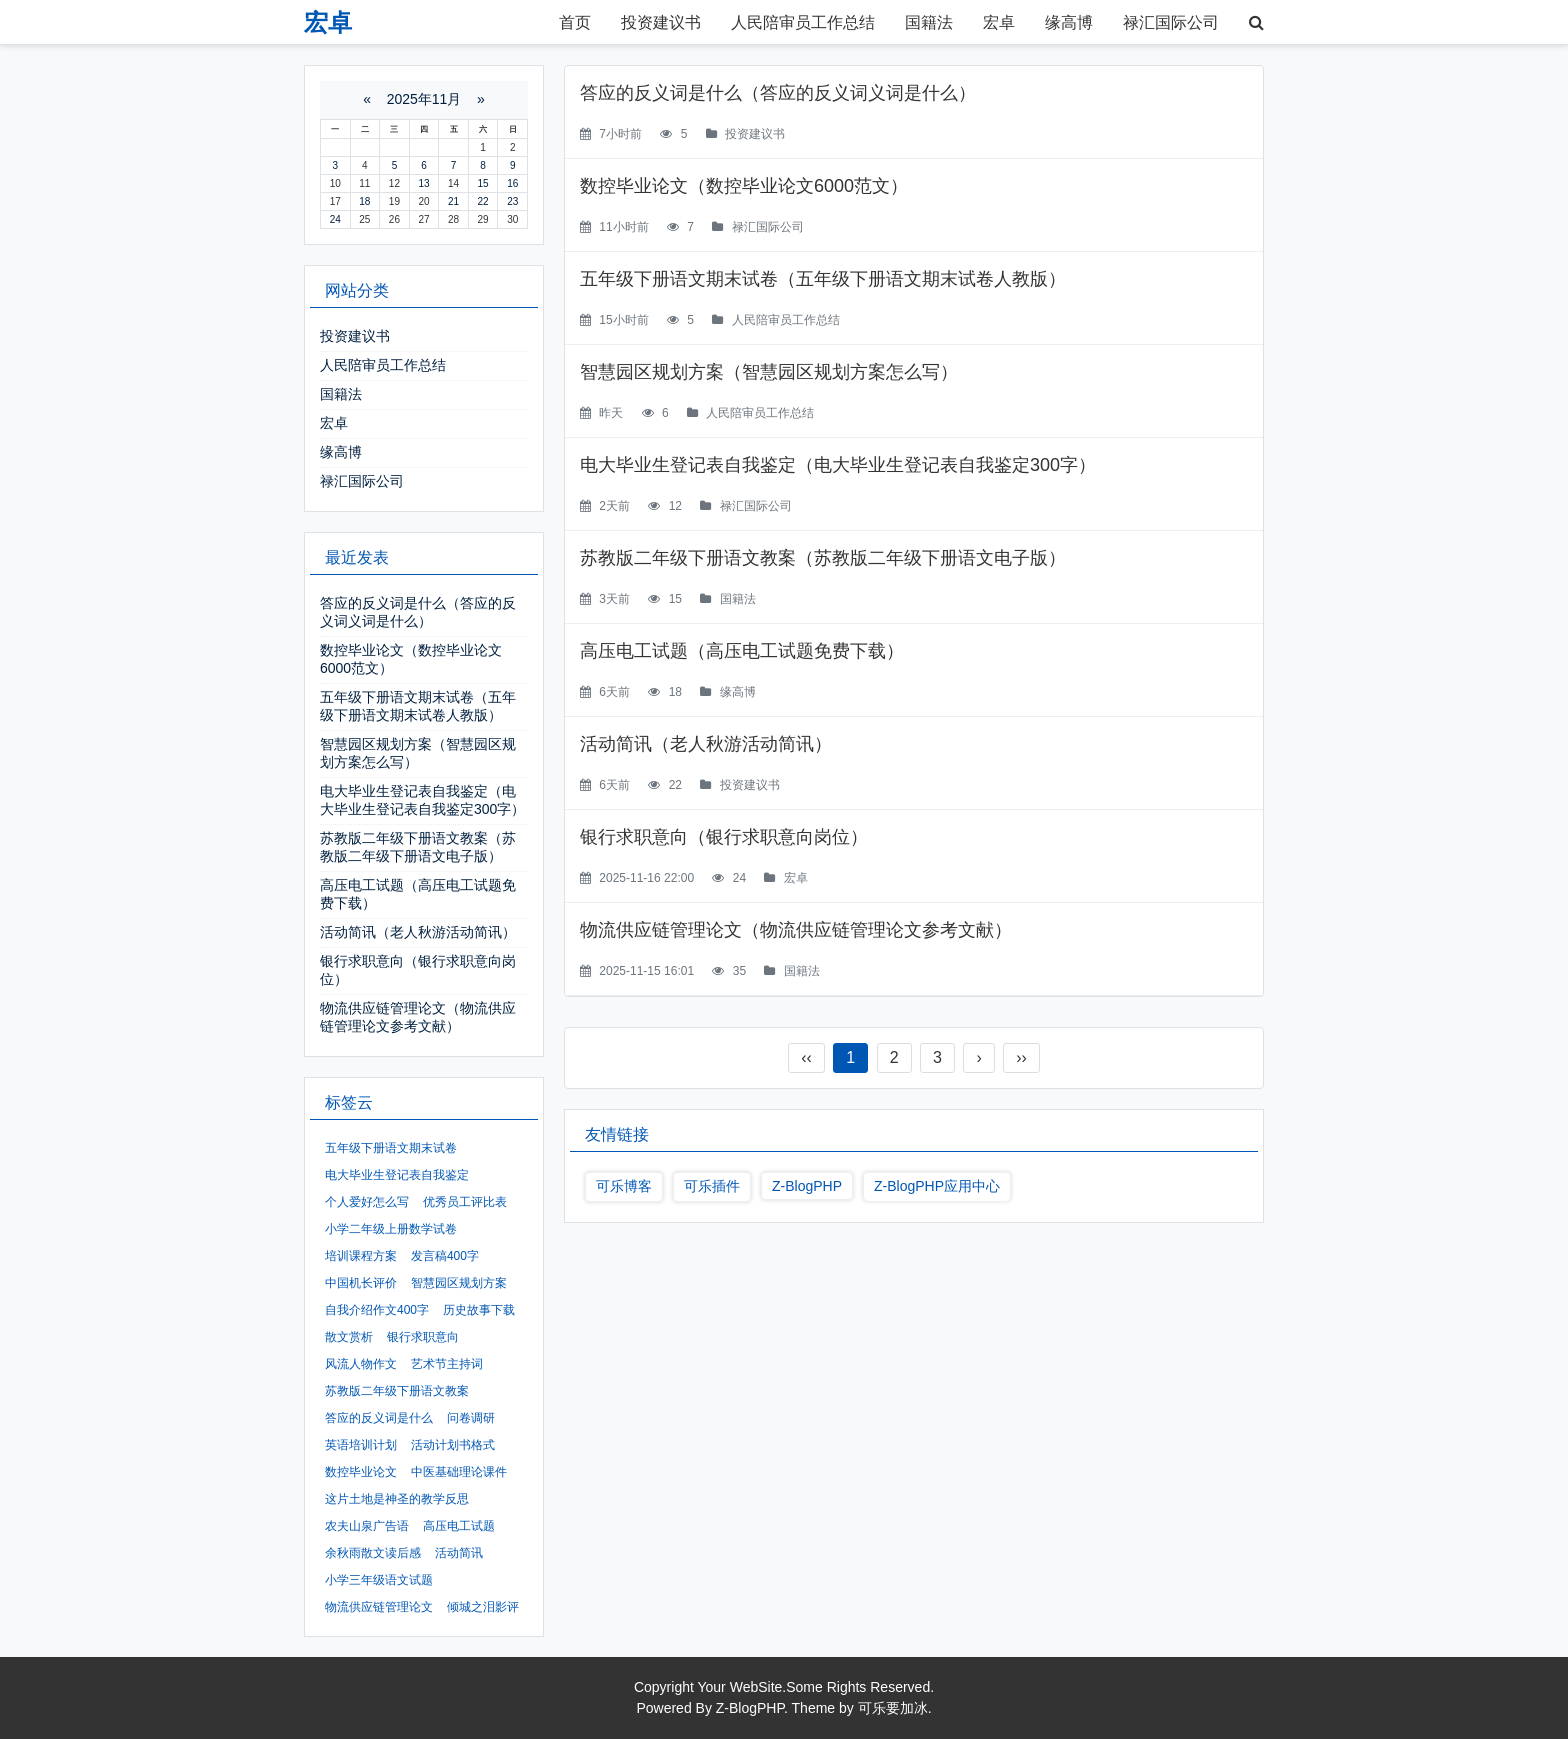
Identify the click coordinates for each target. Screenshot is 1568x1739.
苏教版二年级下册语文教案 (397, 1391)
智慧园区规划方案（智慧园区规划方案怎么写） (769, 372)
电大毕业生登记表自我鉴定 (397, 1175)
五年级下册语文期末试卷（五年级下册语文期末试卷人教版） (823, 279)
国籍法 (929, 22)
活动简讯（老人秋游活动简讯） (706, 744)
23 (512, 201)
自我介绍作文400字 (377, 1310)
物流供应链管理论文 (379, 1607)
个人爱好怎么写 (367, 1202)
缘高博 (1069, 22)
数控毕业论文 (361, 1472)
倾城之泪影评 (483, 1607)
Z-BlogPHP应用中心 (937, 1186)
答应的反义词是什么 (379, 1418)
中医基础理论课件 (459, 1472)
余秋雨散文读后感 (373, 1553)
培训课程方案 (361, 1256)
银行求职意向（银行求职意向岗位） (724, 837)
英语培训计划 (361, 1445)
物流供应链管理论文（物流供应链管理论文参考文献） (796, 930)
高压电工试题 (459, 1526)
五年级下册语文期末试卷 (391, 1148)
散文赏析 (349, 1337)
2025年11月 (424, 99)
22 (483, 201)
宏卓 (999, 22)
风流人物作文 (361, 1364)
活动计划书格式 (453, 1445)
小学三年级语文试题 (379, 1580)
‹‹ (806, 1057)
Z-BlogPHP (807, 1186)
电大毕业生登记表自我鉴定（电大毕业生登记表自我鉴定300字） (838, 465)
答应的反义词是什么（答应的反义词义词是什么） (778, 93)
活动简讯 (459, 1553)
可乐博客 (624, 1186)
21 (453, 201)
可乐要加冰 (893, 1708)
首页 (575, 22)
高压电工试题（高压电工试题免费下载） (742, 651)
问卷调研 (471, 1418)
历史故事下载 (479, 1310)
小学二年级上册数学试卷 (391, 1229)
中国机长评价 (361, 1283)
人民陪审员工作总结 (803, 22)
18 (364, 201)
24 (335, 219)
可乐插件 (712, 1186)
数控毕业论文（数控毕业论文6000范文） (744, 186)
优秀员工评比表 (465, 1202)
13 (423, 183)
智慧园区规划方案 (459, 1283)
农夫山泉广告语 (367, 1526)
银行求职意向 (423, 1337)
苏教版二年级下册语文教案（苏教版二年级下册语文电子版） (823, 558)
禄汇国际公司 (1171, 22)
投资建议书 (661, 22)
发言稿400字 (445, 1256)
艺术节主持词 (447, 1364)
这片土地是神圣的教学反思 (397, 1499)
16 (512, 183)
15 (483, 183)
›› (1021, 1057)
